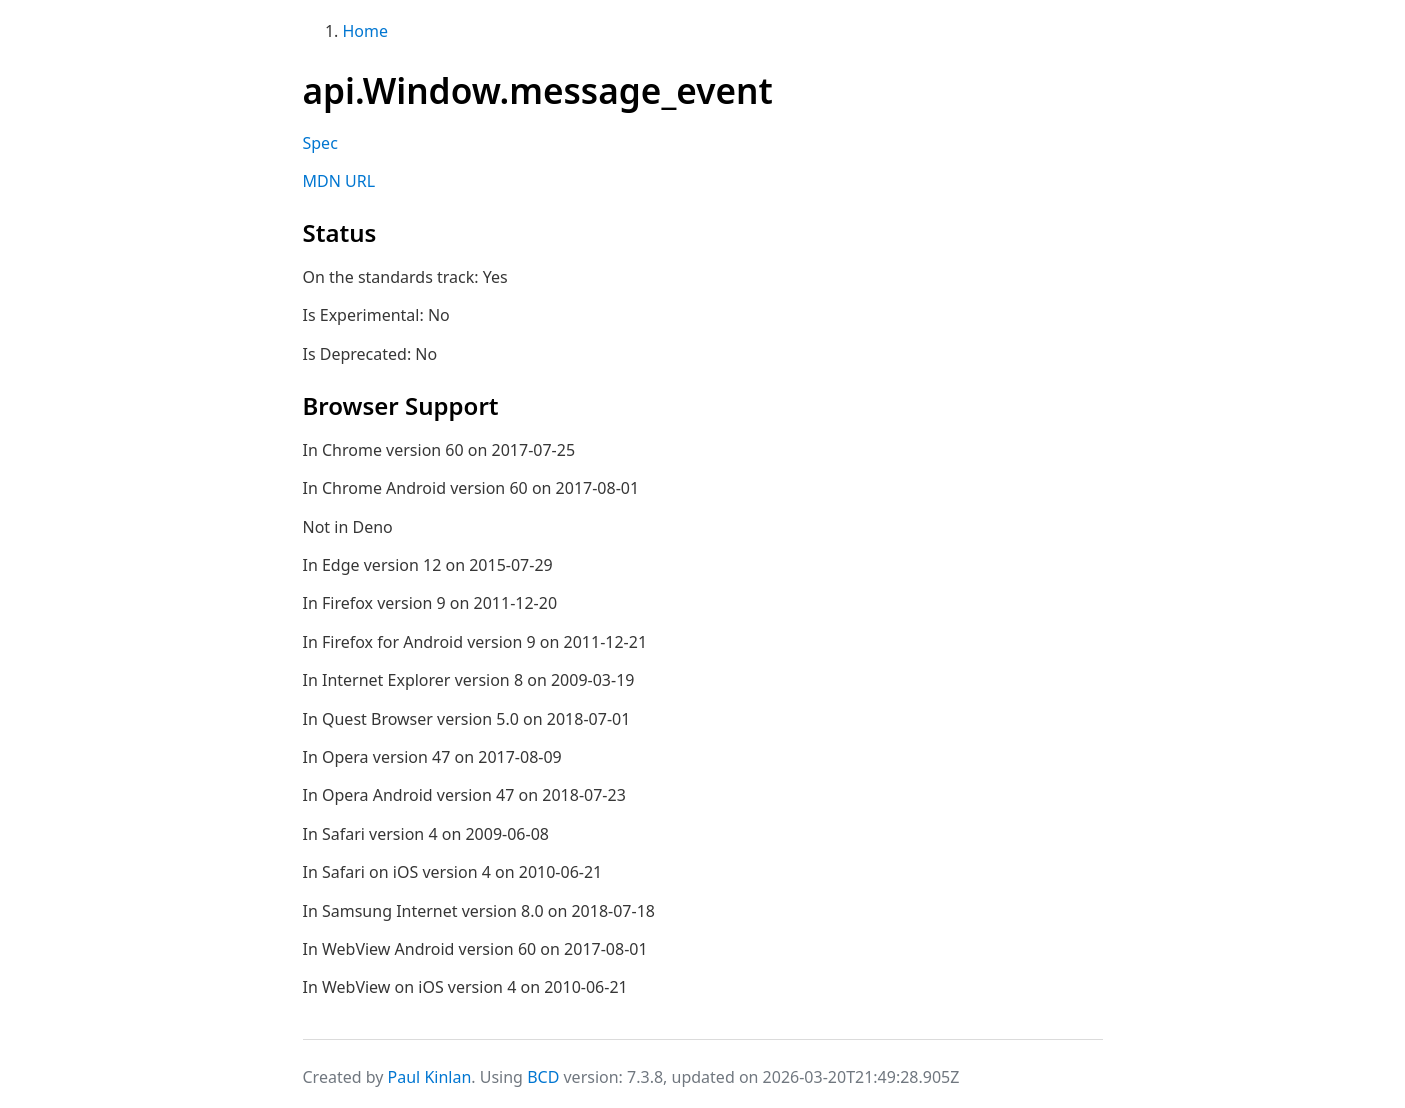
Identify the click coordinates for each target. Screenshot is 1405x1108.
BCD (543, 1077)
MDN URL (339, 181)
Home (366, 31)
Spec (320, 143)
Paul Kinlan (430, 1077)
